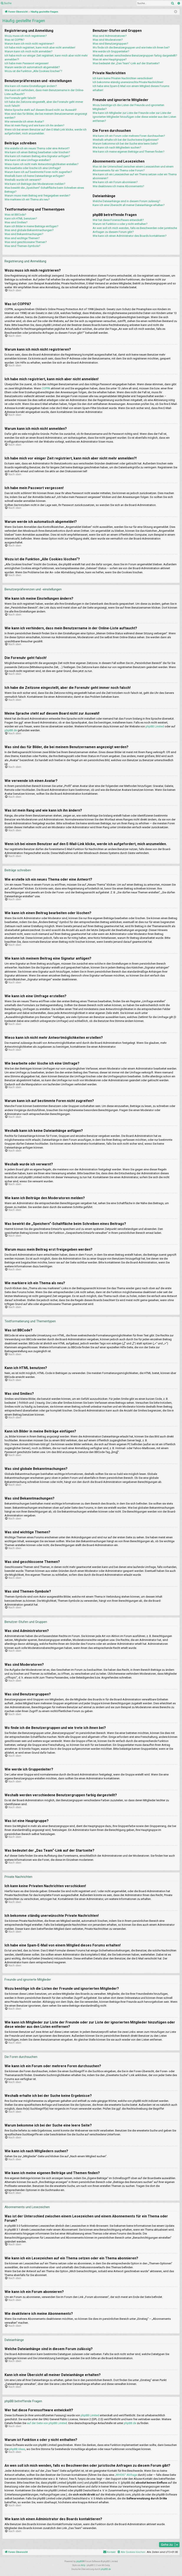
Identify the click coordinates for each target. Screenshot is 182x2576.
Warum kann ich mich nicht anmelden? (28, 51)
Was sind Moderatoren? (108, 39)
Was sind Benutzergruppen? (110, 43)
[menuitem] (131, 2552)
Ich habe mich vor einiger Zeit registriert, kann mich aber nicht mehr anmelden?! (46, 57)
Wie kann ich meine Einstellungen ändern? (31, 86)
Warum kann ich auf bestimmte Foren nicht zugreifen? (38, 172)
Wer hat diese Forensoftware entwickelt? (118, 220)
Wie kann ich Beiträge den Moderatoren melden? (35, 183)
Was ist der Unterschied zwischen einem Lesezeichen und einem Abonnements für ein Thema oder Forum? (133, 168)
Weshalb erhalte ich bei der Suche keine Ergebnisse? (126, 139)
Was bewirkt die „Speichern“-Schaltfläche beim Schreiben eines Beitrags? (44, 189)
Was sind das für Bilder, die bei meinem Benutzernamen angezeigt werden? (46, 115)
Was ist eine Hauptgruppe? (110, 59)
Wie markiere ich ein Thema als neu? (27, 199)
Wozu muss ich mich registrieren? (26, 35)
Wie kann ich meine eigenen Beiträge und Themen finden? (128, 151)
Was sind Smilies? (16, 222)
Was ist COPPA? (15, 39)
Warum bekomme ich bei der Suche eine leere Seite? (125, 143)
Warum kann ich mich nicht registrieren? (29, 43)
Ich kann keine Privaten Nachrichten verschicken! (123, 78)
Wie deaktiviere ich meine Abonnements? (118, 186)
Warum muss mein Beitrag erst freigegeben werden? (37, 195)
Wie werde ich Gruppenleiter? (111, 51)
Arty (83, 2565)
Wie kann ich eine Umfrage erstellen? (28, 160)
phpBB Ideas (17, 2449)
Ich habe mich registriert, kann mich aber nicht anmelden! (40, 47)
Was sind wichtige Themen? (22, 238)
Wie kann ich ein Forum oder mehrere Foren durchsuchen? (129, 135)
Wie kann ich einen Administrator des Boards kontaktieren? (130, 235)
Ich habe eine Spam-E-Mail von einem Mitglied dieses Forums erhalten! (131, 88)
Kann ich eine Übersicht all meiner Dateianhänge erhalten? (129, 205)
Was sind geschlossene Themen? (26, 242)
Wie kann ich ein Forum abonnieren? (115, 182)
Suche (7, 3)
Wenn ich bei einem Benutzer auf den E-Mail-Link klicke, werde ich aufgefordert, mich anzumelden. (46, 131)
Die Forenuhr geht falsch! (20, 98)
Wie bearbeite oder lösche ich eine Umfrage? (33, 168)
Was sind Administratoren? (110, 35)
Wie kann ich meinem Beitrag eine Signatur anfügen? (37, 156)
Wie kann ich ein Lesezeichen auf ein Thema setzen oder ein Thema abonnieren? (135, 176)
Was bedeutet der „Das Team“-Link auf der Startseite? (126, 63)
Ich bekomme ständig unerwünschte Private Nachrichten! (128, 82)
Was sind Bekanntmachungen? (24, 234)
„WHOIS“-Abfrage (126, 2474)
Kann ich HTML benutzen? (21, 218)
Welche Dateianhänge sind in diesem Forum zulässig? (126, 201)
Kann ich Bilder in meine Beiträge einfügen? (31, 226)
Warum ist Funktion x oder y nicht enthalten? (120, 224)
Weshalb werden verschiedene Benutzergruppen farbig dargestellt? (135, 55)
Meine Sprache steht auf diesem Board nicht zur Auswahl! (41, 109)
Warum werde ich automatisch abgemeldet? (32, 67)
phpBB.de (11, 730)
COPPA (46, 388)
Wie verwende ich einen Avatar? (24, 121)
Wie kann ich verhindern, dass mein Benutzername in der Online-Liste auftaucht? (44, 92)
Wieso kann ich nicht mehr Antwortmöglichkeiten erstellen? (42, 164)
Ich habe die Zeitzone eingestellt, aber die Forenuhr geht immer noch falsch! (44, 103)
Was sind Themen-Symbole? (22, 246)
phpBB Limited (155, 726)
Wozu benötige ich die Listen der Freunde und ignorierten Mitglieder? (128, 107)
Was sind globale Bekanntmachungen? (29, 230)
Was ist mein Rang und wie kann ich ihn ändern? (34, 125)
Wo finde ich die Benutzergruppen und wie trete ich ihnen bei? (131, 47)
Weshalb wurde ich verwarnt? (23, 179)
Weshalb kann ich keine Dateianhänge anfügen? (35, 175)
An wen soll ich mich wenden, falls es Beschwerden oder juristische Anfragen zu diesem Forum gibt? (135, 230)
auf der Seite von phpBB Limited (47, 2423)
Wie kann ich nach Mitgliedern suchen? (117, 147)
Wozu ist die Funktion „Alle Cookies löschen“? (33, 71)
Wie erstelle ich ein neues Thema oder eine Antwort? (37, 148)
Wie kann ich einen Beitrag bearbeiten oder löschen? (37, 152)
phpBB (79, 2561)
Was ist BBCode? (15, 214)
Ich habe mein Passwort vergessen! (27, 63)
